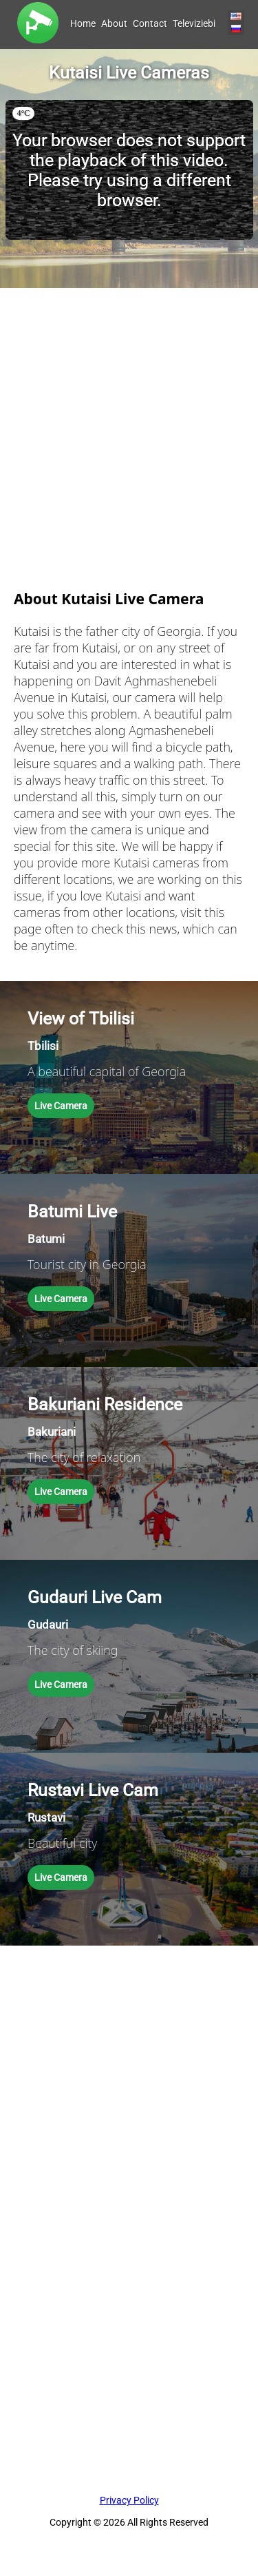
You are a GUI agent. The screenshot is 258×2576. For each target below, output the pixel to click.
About (114, 23)
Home (83, 23)
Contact (150, 23)
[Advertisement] (129, 417)
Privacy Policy (129, 2500)
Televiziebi (194, 23)
